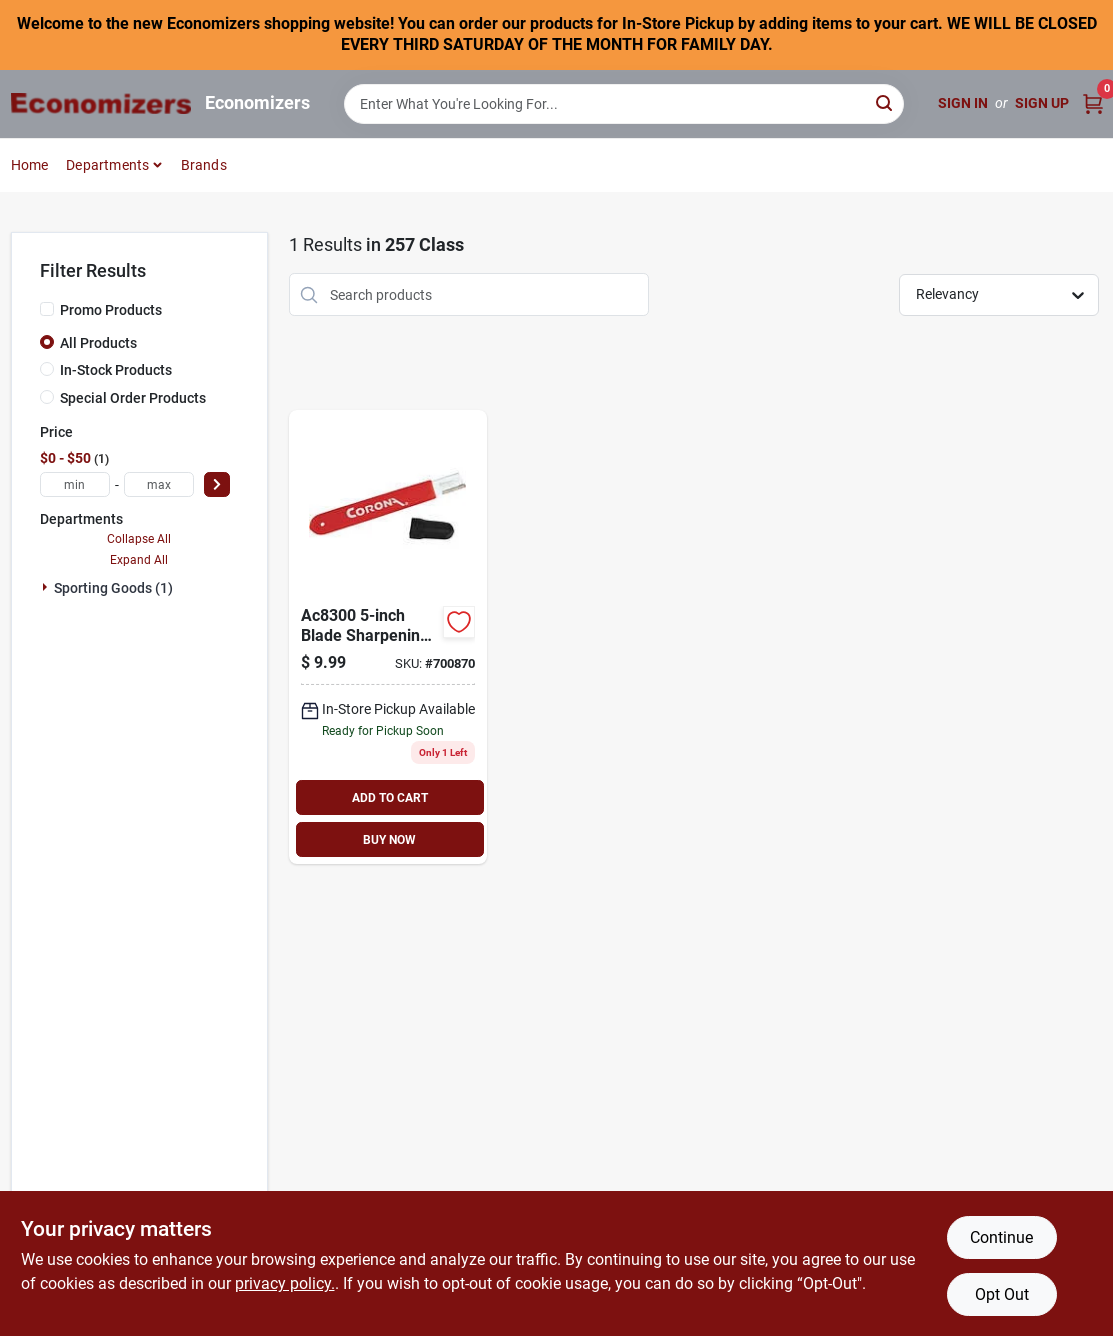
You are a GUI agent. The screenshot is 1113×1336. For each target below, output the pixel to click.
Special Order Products (133, 398)
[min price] (75, 484)
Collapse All (139, 539)
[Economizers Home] (101, 103)
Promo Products (111, 310)
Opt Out (1002, 1294)
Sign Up (1042, 103)
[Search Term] (624, 104)
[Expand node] (47, 587)
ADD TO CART (390, 798)
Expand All (139, 560)
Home (30, 165)
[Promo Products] (47, 309)
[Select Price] (217, 484)
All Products (98, 343)
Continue (1001, 1237)
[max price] (159, 484)
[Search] (885, 102)
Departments (107, 165)
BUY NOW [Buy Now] (389, 840)
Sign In (963, 103)
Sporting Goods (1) (113, 588)
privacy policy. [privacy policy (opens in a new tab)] (285, 1283)
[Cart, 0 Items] (1093, 103)
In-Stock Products (116, 370)
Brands (204, 165)
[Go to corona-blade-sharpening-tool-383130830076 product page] (388, 637)
